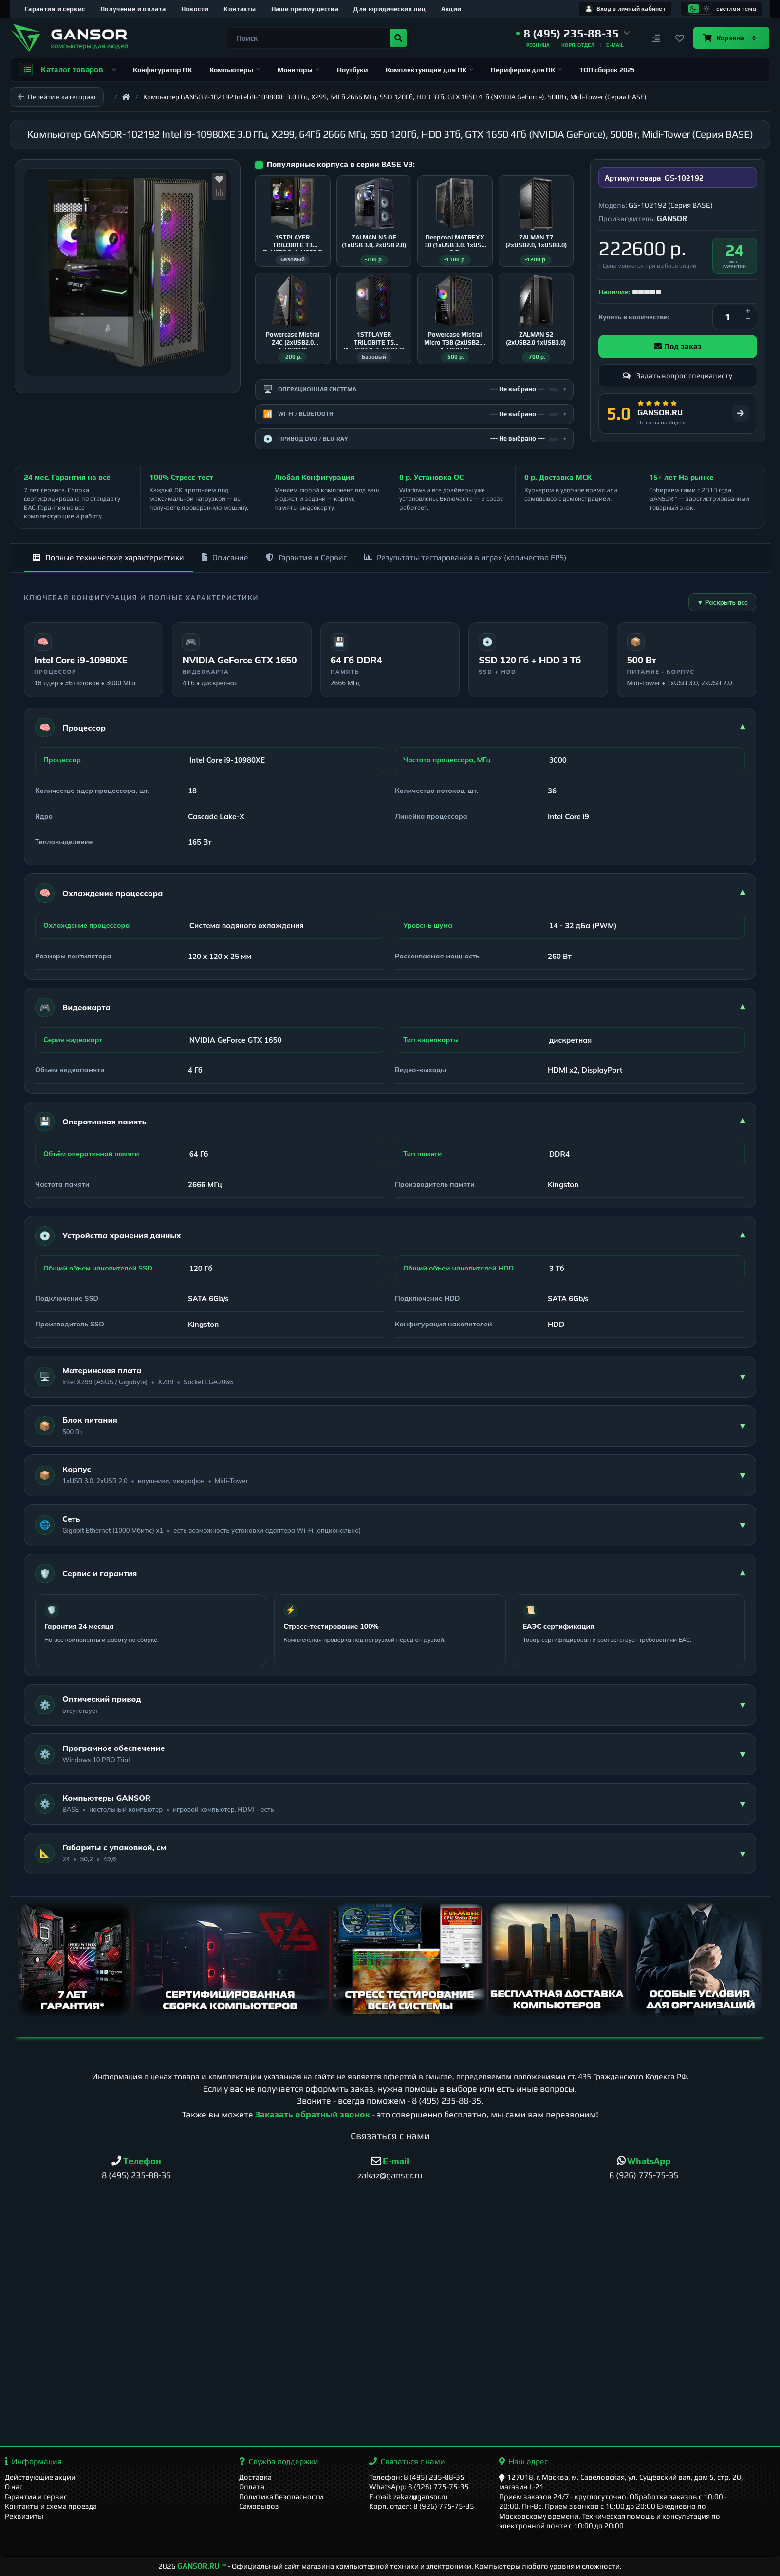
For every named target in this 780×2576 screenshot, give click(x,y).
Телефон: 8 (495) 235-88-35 (416, 2477)
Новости (195, 9)
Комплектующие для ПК (429, 70)
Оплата (251, 2487)
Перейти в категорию (56, 97)
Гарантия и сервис (55, 9)
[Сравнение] (656, 38)
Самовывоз (259, 2506)
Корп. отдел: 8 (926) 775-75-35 (421, 2506)
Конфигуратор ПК (162, 70)
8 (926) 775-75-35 (643, 2175)
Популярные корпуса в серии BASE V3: (341, 164)
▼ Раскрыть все (722, 602)
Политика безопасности (281, 2496)
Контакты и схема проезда (51, 2506)
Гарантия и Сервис (306, 557)
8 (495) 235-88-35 (446, 2101)
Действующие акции (40, 2477)
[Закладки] (679, 38)
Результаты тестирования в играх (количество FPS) (465, 557)
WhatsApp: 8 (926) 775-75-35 (419, 2487)
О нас (14, 2487)
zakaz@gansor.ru (390, 2175)
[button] (573, 33)
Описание (225, 557)
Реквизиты (24, 2516)
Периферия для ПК (526, 70)
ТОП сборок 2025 (607, 70)
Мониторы (298, 70)
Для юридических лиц (389, 9)
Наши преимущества (305, 9)
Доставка (255, 2477)
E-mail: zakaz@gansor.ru (408, 2496)
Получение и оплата (133, 9)
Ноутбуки (352, 70)
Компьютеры (234, 70)
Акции (451, 9)
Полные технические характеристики (108, 557)
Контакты (239, 9)
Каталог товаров (67, 69)
